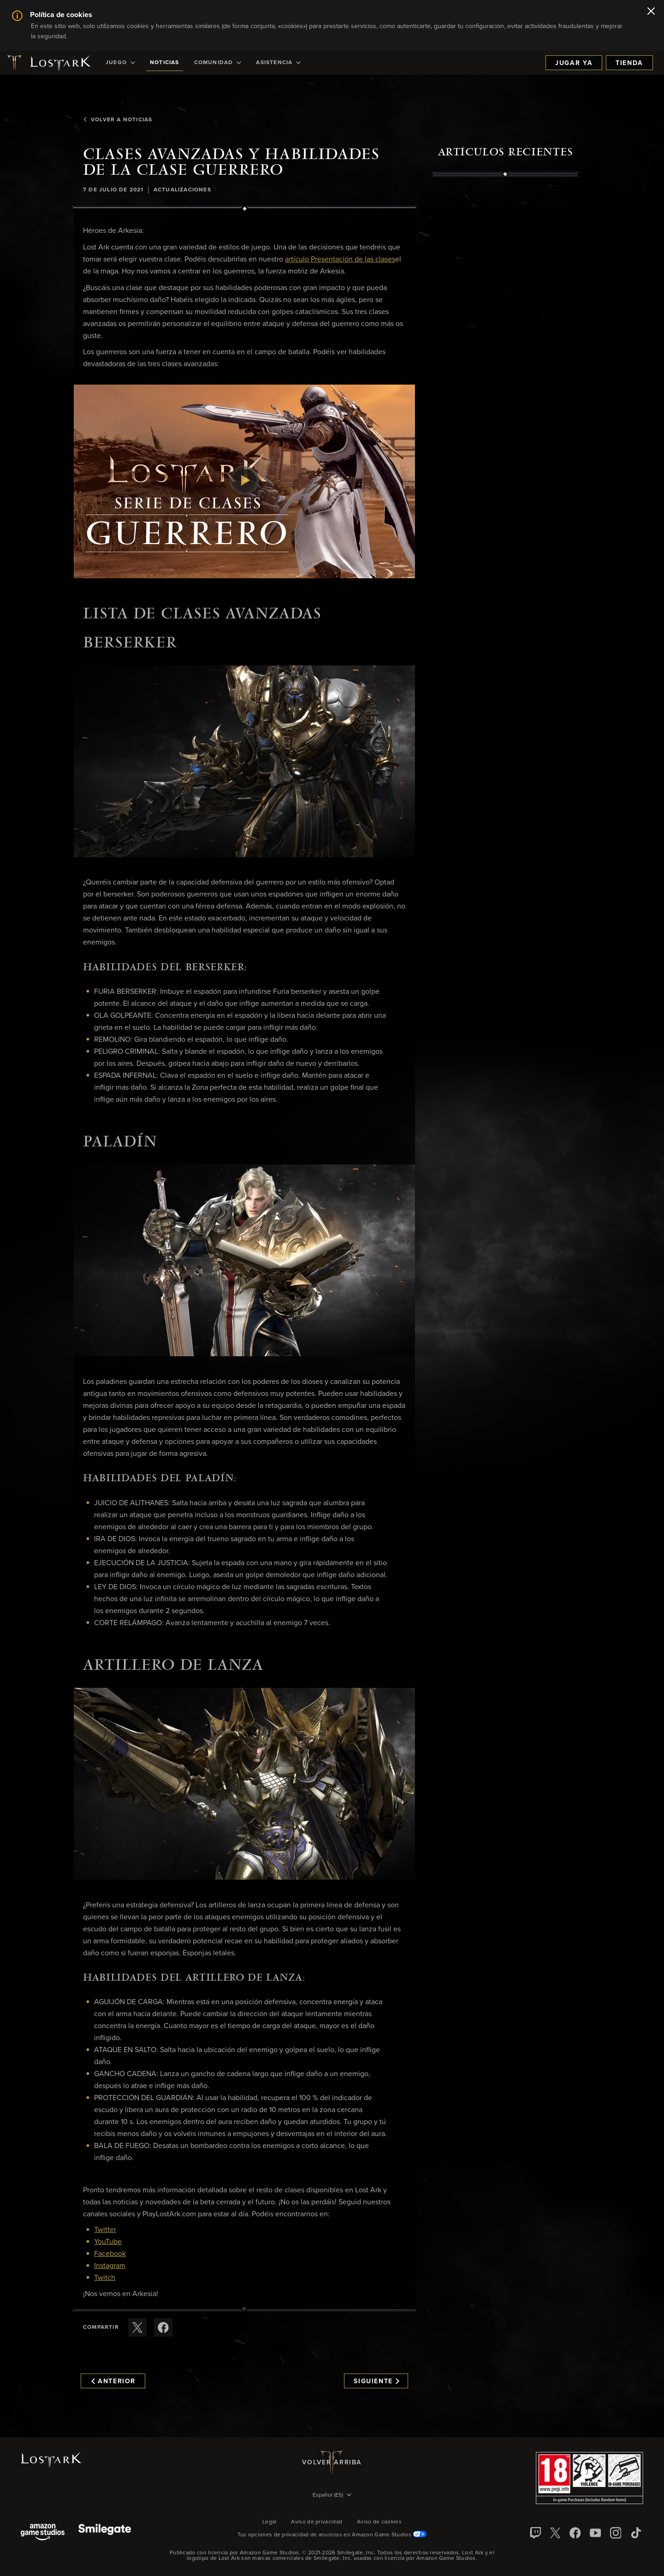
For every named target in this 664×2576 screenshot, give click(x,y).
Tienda (629, 63)
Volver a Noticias (118, 120)
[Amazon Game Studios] (43, 2533)
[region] (505, 389)
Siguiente (376, 2381)
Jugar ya (574, 63)
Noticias (164, 62)
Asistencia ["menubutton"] (278, 62)
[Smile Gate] (104, 2533)
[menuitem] (120, 63)
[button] (244, 481)
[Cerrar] (651, 12)
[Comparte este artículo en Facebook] (163, 2327)
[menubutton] (332, 2496)
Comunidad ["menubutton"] (218, 62)
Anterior (113, 2381)
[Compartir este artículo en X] (137, 2327)
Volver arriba (332, 2462)
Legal (269, 2522)
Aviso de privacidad (316, 2522)
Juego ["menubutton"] (120, 62)
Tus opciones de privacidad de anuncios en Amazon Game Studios (332, 2535)
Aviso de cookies (379, 2522)
